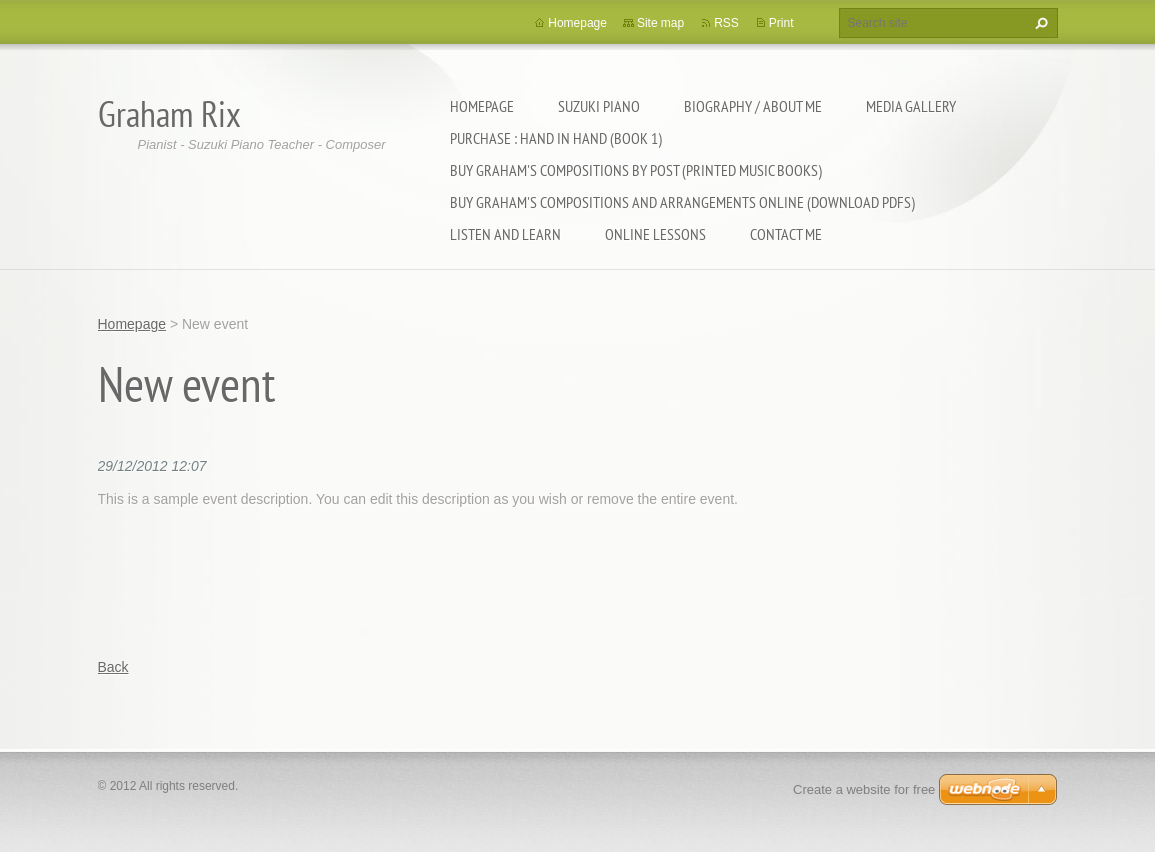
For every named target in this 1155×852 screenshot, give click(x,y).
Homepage (482, 106)
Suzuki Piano (599, 106)
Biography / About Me (753, 106)
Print (781, 23)
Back (113, 667)
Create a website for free (864, 789)
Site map (660, 23)
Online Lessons (655, 234)
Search (1039, 23)
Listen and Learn (505, 234)
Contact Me (786, 234)
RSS (726, 23)
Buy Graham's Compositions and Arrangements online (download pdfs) (682, 202)
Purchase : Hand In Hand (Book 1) (556, 138)
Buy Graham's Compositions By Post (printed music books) (636, 170)
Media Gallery (911, 106)
